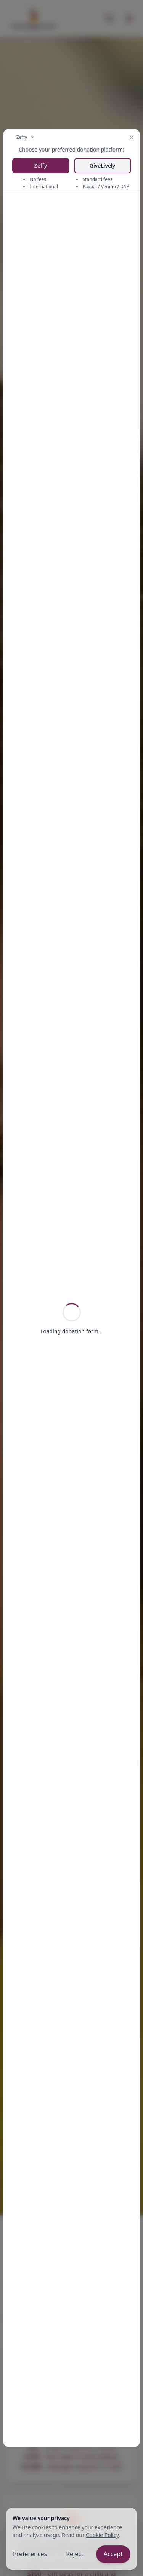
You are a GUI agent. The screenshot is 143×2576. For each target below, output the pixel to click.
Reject (75, 2554)
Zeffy (40, 165)
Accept (113, 2554)
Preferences (30, 2554)
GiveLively (102, 165)
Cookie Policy (102, 2535)
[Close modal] (131, 137)
